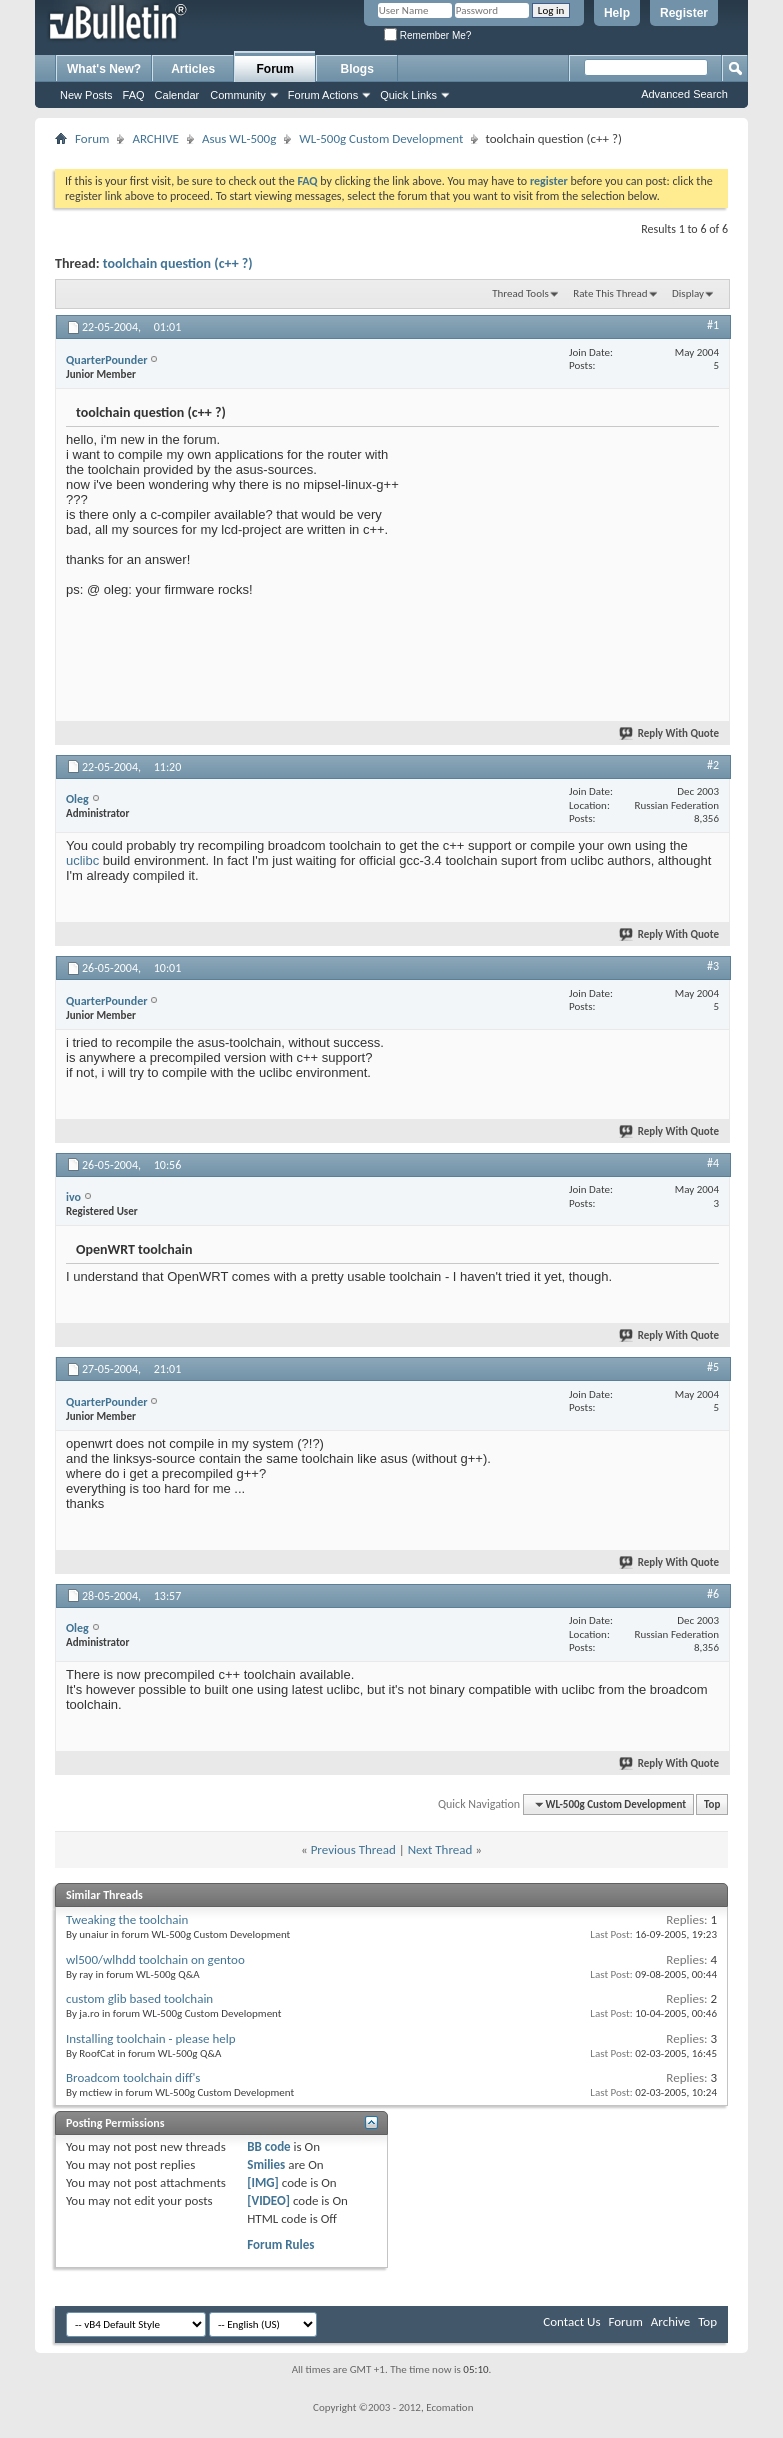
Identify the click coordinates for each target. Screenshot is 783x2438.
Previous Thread (353, 1849)
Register (684, 13)
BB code (268, 2146)
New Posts (86, 95)
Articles (193, 69)
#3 (713, 966)
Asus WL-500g (239, 138)
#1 (713, 325)
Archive (670, 2321)
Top (712, 1804)
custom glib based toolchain (139, 1998)
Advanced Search (684, 94)
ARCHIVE (155, 138)
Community (238, 95)
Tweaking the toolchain (127, 1919)
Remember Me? (427, 35)
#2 (713, 765)
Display (688, 293)
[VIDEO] (268, 2200)
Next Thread (440, 1849)
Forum (275, 69)
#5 (713, 1367)
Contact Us (571, 2321)
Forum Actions (323, 95)
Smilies (266, 2164)
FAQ (134, 95)
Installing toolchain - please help (151, 2038)
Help (617, 13)
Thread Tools (520, 293)
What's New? (104, 69)
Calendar (177, 95)
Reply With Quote (670, 733)
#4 (713, 1163)
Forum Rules (280, 2244)
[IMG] (263, 2182)
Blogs (357, 69)
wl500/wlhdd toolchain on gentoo (155, 1959)
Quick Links (408, 95)
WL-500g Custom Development (381, 138)
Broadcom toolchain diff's (133, 2077)
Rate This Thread (610, 293)
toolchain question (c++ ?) (178, 263)
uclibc (82, 860)
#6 (713, 1594)
